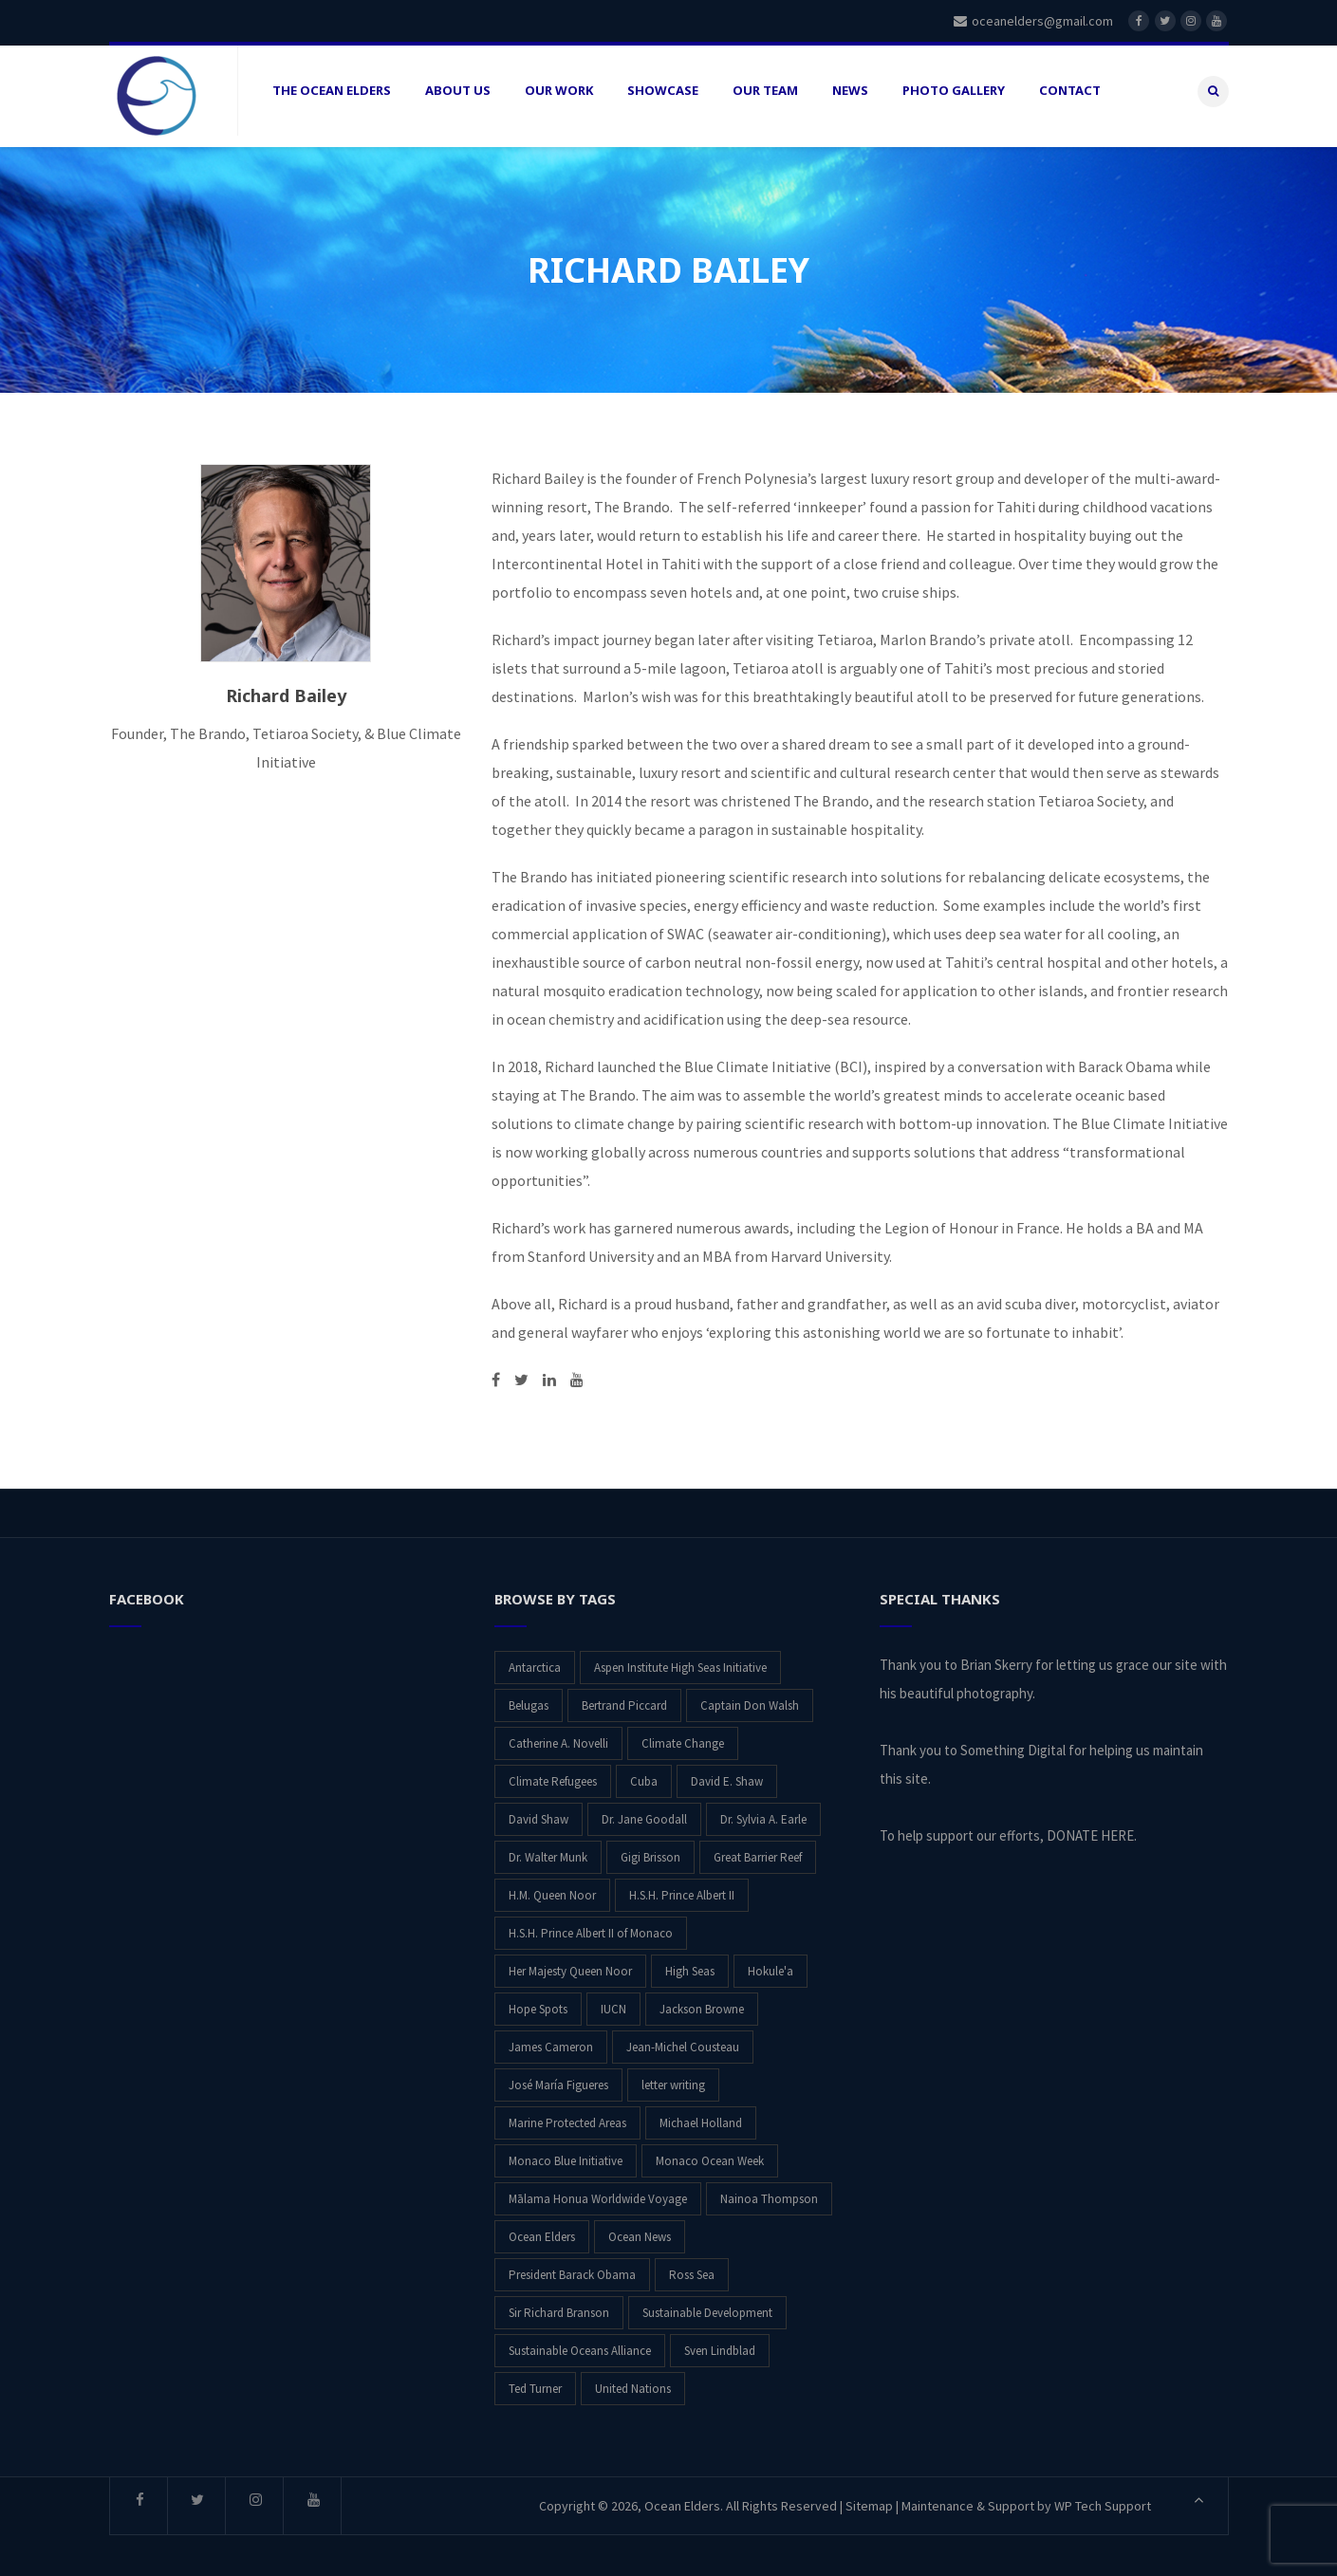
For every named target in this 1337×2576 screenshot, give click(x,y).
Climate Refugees (553, 1775)
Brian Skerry (996, 1658)
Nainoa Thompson (769, 2192)
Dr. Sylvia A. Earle (763, 1813)
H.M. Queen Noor (552, 1889)
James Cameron (551, 2040)
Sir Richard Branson (559, 2306)
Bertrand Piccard (624, 1699)
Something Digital (1013, 1743)
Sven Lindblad (719, 2344)
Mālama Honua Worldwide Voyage (598, 2192)
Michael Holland (700, 2116)
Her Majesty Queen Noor (570, 1964)
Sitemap (869, 2499)
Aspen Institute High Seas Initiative (680, 1661)
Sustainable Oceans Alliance (580, 2344)
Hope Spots (538, 2002)
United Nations (633, 2382)
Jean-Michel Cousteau (682, 2040)
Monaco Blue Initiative (565, 2154)
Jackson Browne (701, 2002)
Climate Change (682, 1737)
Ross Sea (692, 2268)
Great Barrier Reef (758, 1851)
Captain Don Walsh (749, 1699)
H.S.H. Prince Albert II (681, 1889)
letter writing (673, 2078)
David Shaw (538, 1813)
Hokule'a (770, 1964)
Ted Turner (535, 2382)
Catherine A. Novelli (558, 1737)
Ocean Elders (542, 2230)
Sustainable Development (707, 2306)
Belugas (528, 1699)
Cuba (644, 1775)
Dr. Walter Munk (548, 1851)
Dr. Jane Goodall (644, 1813)
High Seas (690, 1964)
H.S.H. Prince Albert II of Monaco (591, 1926)
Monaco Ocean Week (710, 2154)
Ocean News (639, 2230)
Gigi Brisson (650, 1851)
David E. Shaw (727, 1775)
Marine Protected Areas (567, 2116)
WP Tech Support (1102, 2499)
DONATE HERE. (1092, 1829)
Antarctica (535, 1661)
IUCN (613, 2002)
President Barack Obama (572, 2268)
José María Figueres (558, 2078)
